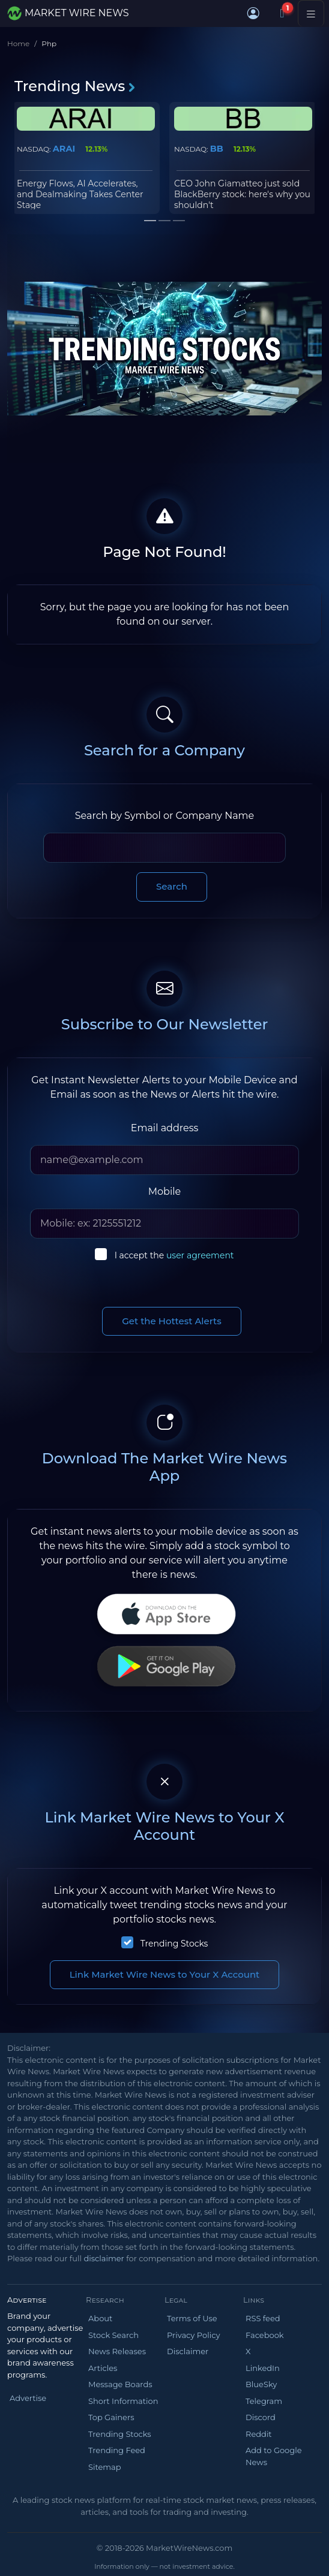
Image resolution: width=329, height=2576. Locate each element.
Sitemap (104, 2467)
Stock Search (113, 2335)
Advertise (28, 2398)
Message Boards (120, 2384)
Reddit (259, 2434)
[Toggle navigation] (311, 13)
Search (171, 886)
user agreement (200, 1255)
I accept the (174, 1255)
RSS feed (263, 2318)
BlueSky (261, 2384)
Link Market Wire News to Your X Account (165, 1974)
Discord (261, 2417)
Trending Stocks (174, 1943)
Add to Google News (274, 2456)
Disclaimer (187, 2351)
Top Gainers (111, 2417)
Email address (165, 1128)
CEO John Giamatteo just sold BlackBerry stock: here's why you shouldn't (242, 194)
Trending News (75, 86)
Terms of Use (192, 2318)
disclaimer (103, 2258)
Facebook (265, 2335)
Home (18, 43)
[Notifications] (282, 13)
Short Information (123, 2401)
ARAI (64, 148)
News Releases (117, 2351)
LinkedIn (263, 2368)
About (100, 2318)
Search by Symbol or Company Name (164, 815)
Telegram (264, 2401)
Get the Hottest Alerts (172, 1321)
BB (216, 148)
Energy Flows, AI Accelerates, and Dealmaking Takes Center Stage (80, 194)
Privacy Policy (193, 2335)
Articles (102, 2368)
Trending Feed (116, 2450)
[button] (253, 13)
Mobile (164, 1191)
